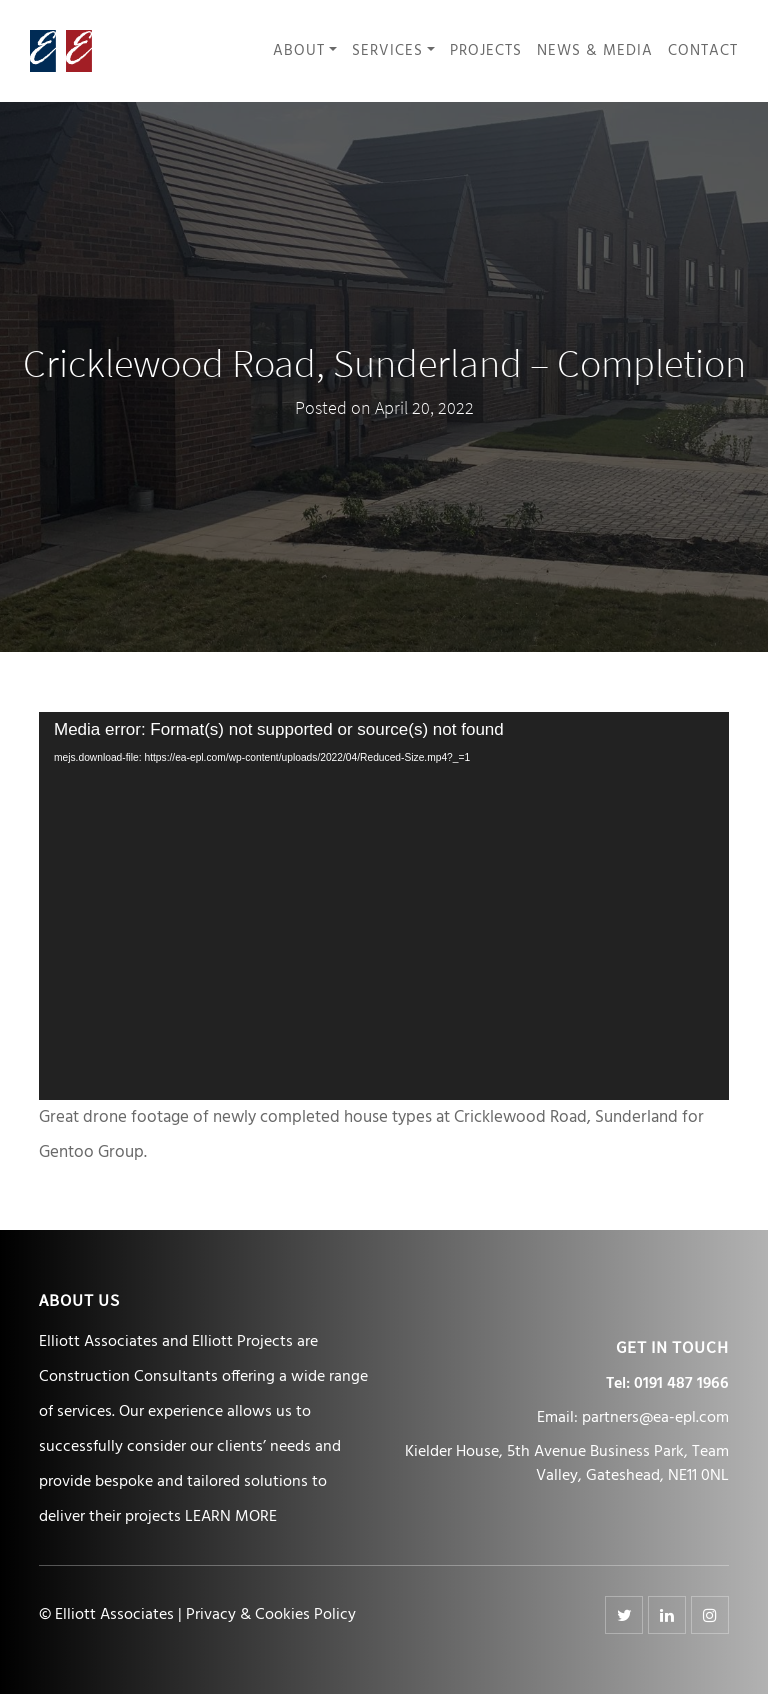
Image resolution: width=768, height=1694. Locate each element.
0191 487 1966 (681, 1384)
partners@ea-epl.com (655, 1418)
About (299, 51)
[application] (384, 906)
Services (387, 51)
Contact (703, 51)
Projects (486, 51)
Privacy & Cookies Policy (271, 1615)
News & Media (595, 51)
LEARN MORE (231, 1517)
